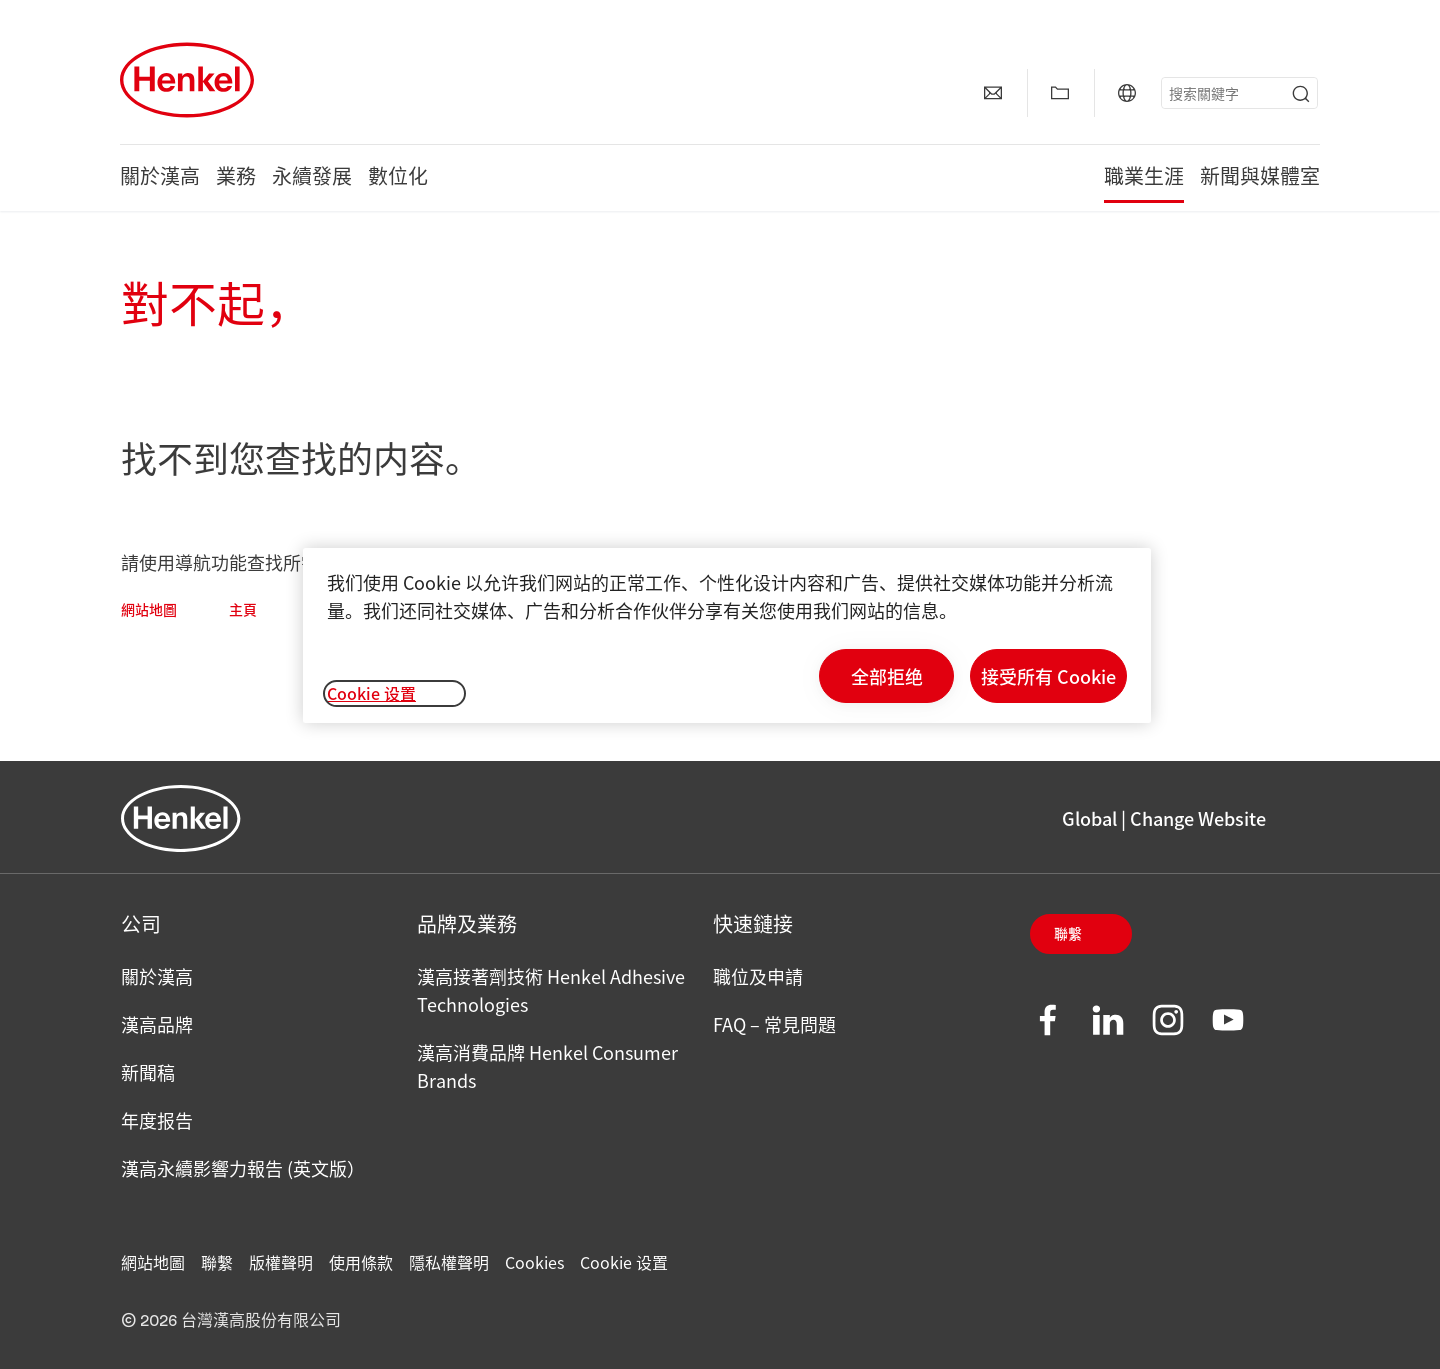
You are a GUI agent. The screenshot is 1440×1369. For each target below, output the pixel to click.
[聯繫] (993, 93)
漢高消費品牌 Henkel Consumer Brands (547, 1066)
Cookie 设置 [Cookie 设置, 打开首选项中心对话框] (371, 693)
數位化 (398, 178)
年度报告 (157, 1120)
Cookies (534, 1262)
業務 (236, 178)
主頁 (243, 611)
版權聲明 (281, 1262)
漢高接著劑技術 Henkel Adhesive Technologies (551, 990)
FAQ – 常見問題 (774, 1024)
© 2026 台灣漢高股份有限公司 (231, 1321)
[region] (727, 635)
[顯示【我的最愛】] (1060, 93)
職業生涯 (1144, 178)
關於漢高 (160, 178)
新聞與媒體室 (1260, 178)
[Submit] (1301, 94)
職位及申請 (758, 976)
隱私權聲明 (449, 1262)
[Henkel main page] (187, 80)
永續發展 (312, 178)
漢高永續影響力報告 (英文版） (243, 1168)
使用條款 (361, 1262)
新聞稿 (148, 1072)
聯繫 (1068, 935)
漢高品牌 (157, 1024)
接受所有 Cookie (1048, 676)
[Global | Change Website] (1127, 93)
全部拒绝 (887, 676)
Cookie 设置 (624, 1262)
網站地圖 (149, 611)
